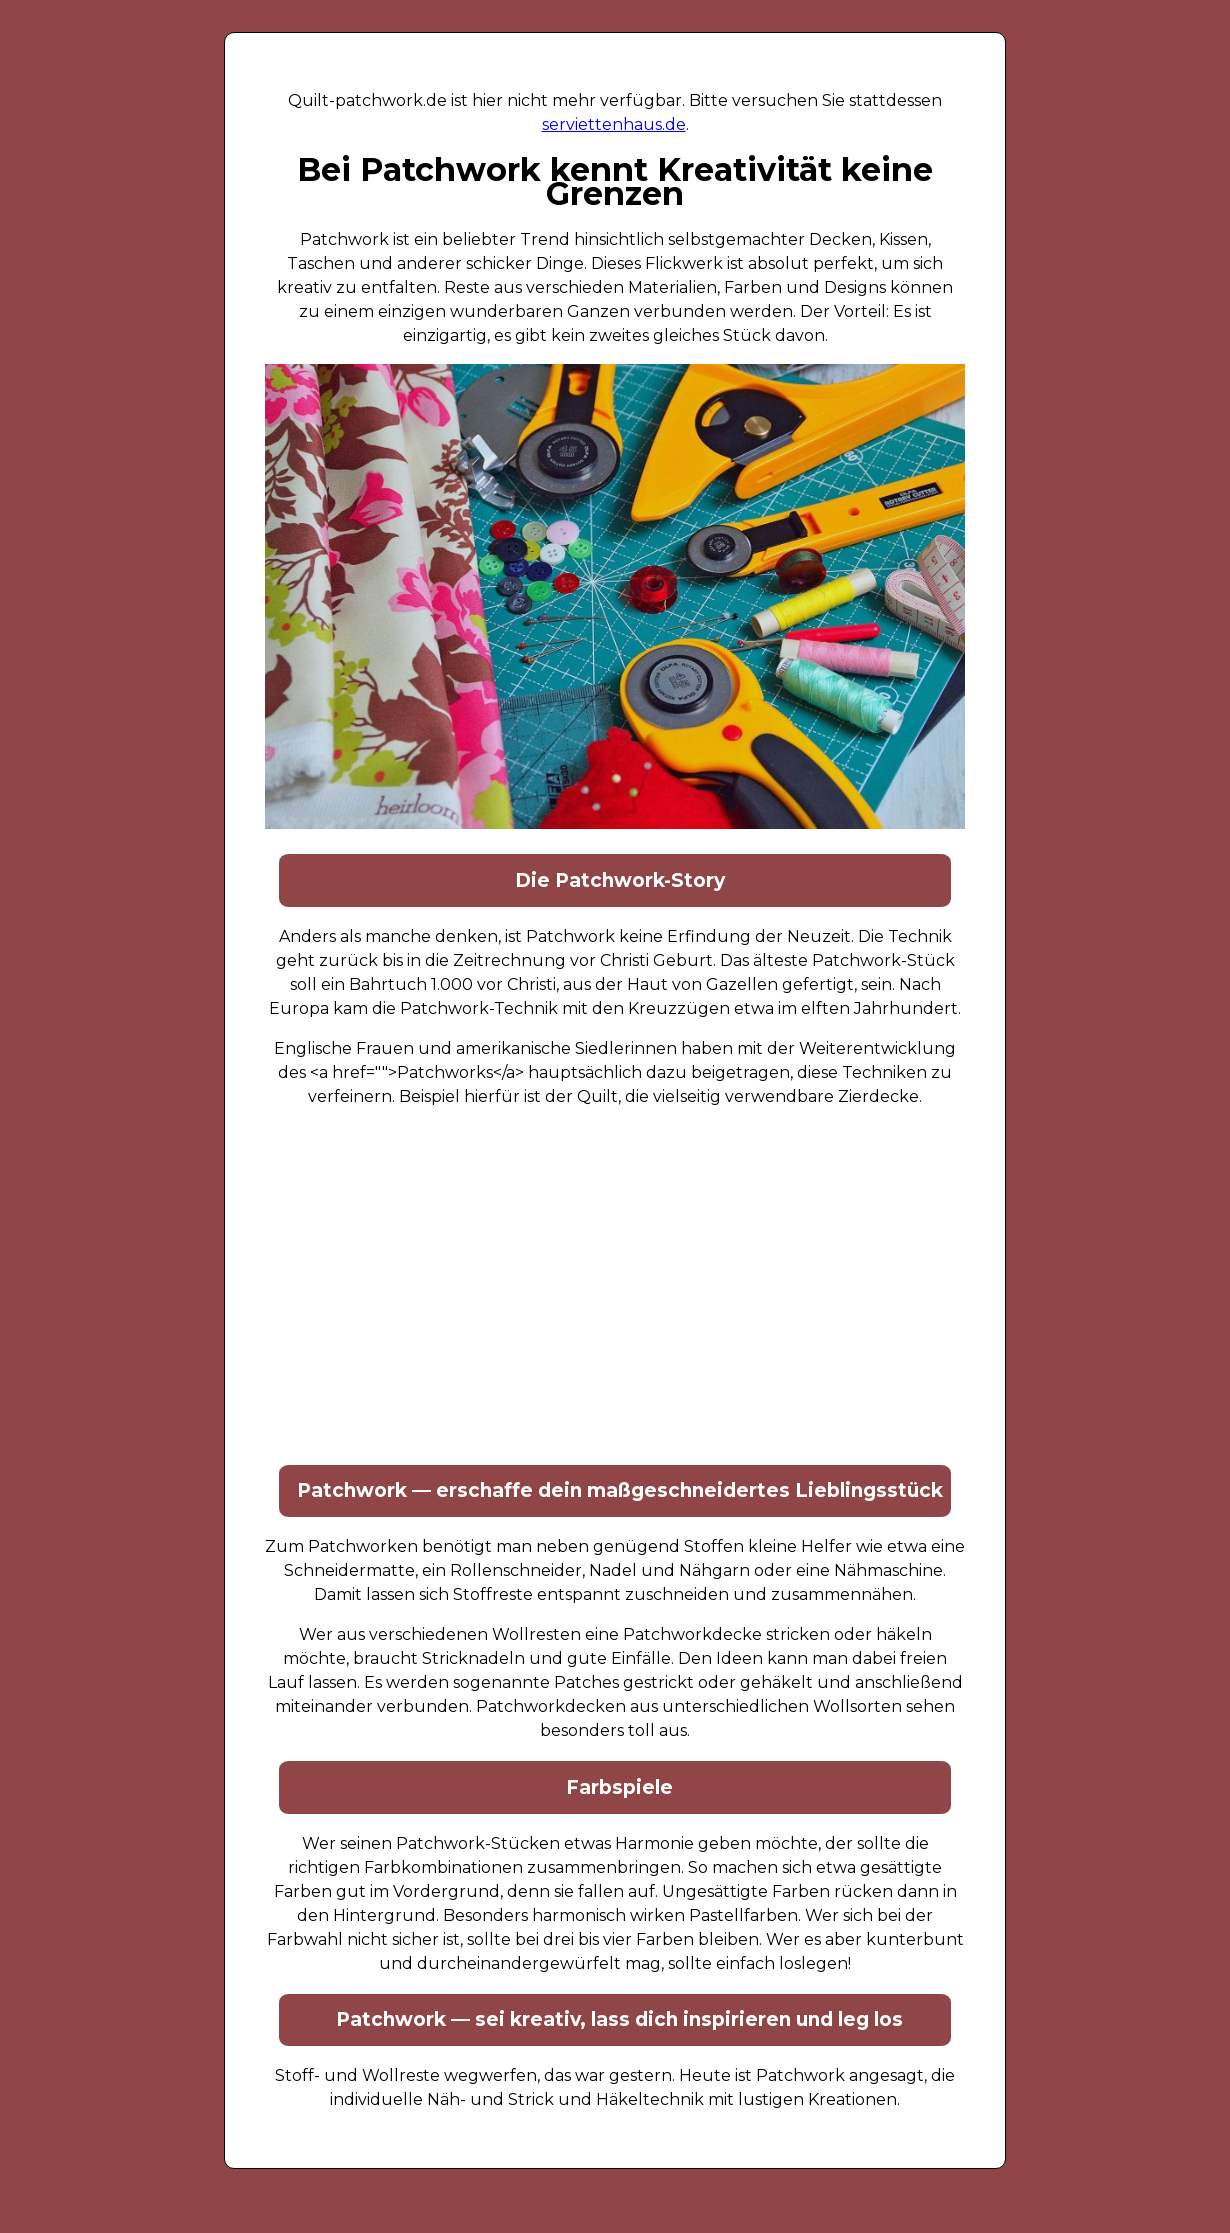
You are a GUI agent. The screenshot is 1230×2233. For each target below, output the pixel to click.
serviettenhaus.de (614, 124)
